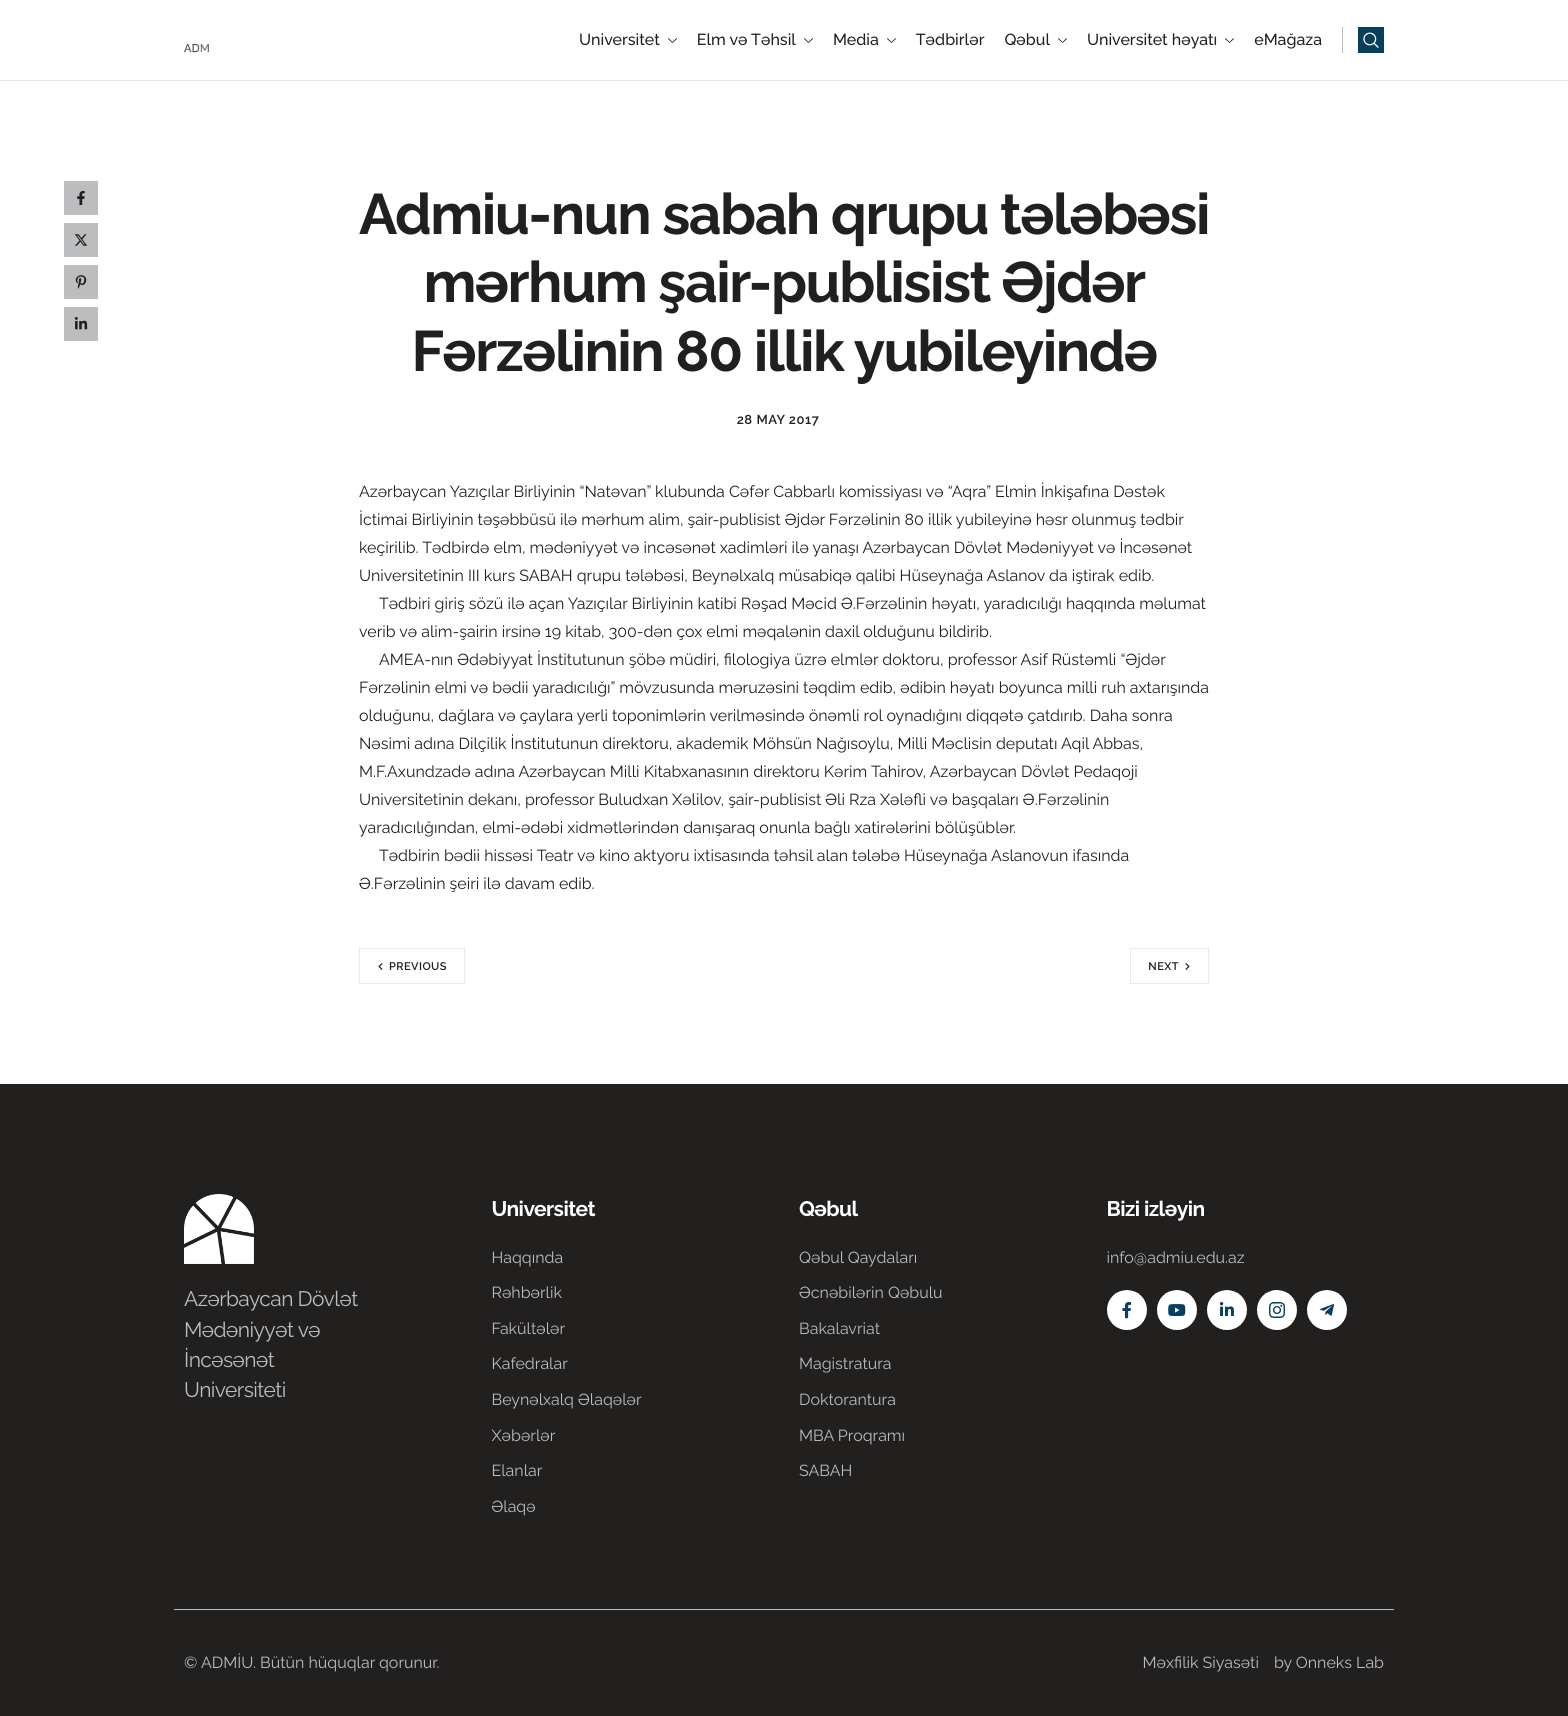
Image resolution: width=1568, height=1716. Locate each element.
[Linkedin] (1227, 1310)
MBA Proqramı (852, 1435)
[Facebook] (1127, 1310)
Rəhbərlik (527, 1292)
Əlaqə (514, 1506)
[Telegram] (1327, 1310)
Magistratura (845, 1363)
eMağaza (1288, 40)
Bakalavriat (839, 1328)
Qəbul (1035, 40)
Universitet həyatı (1160, 40)
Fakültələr (529, 1328)
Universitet (628, 40)
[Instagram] (1277, 1310)
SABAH (825, 1470)
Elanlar (517, 1470)
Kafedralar (530, 1363)
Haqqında (528, 1257)
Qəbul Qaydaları (858, 1257)
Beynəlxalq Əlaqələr (567, 1399)
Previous (418, 966)
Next (1163, 966)
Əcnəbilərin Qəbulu (871, 1292)
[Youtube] (1177, 1310)
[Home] (244, 38)
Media (864, 40)
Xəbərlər (524, 1435)
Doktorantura (847, 1399)
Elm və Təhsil (755, 40)
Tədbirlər (950, 40)
